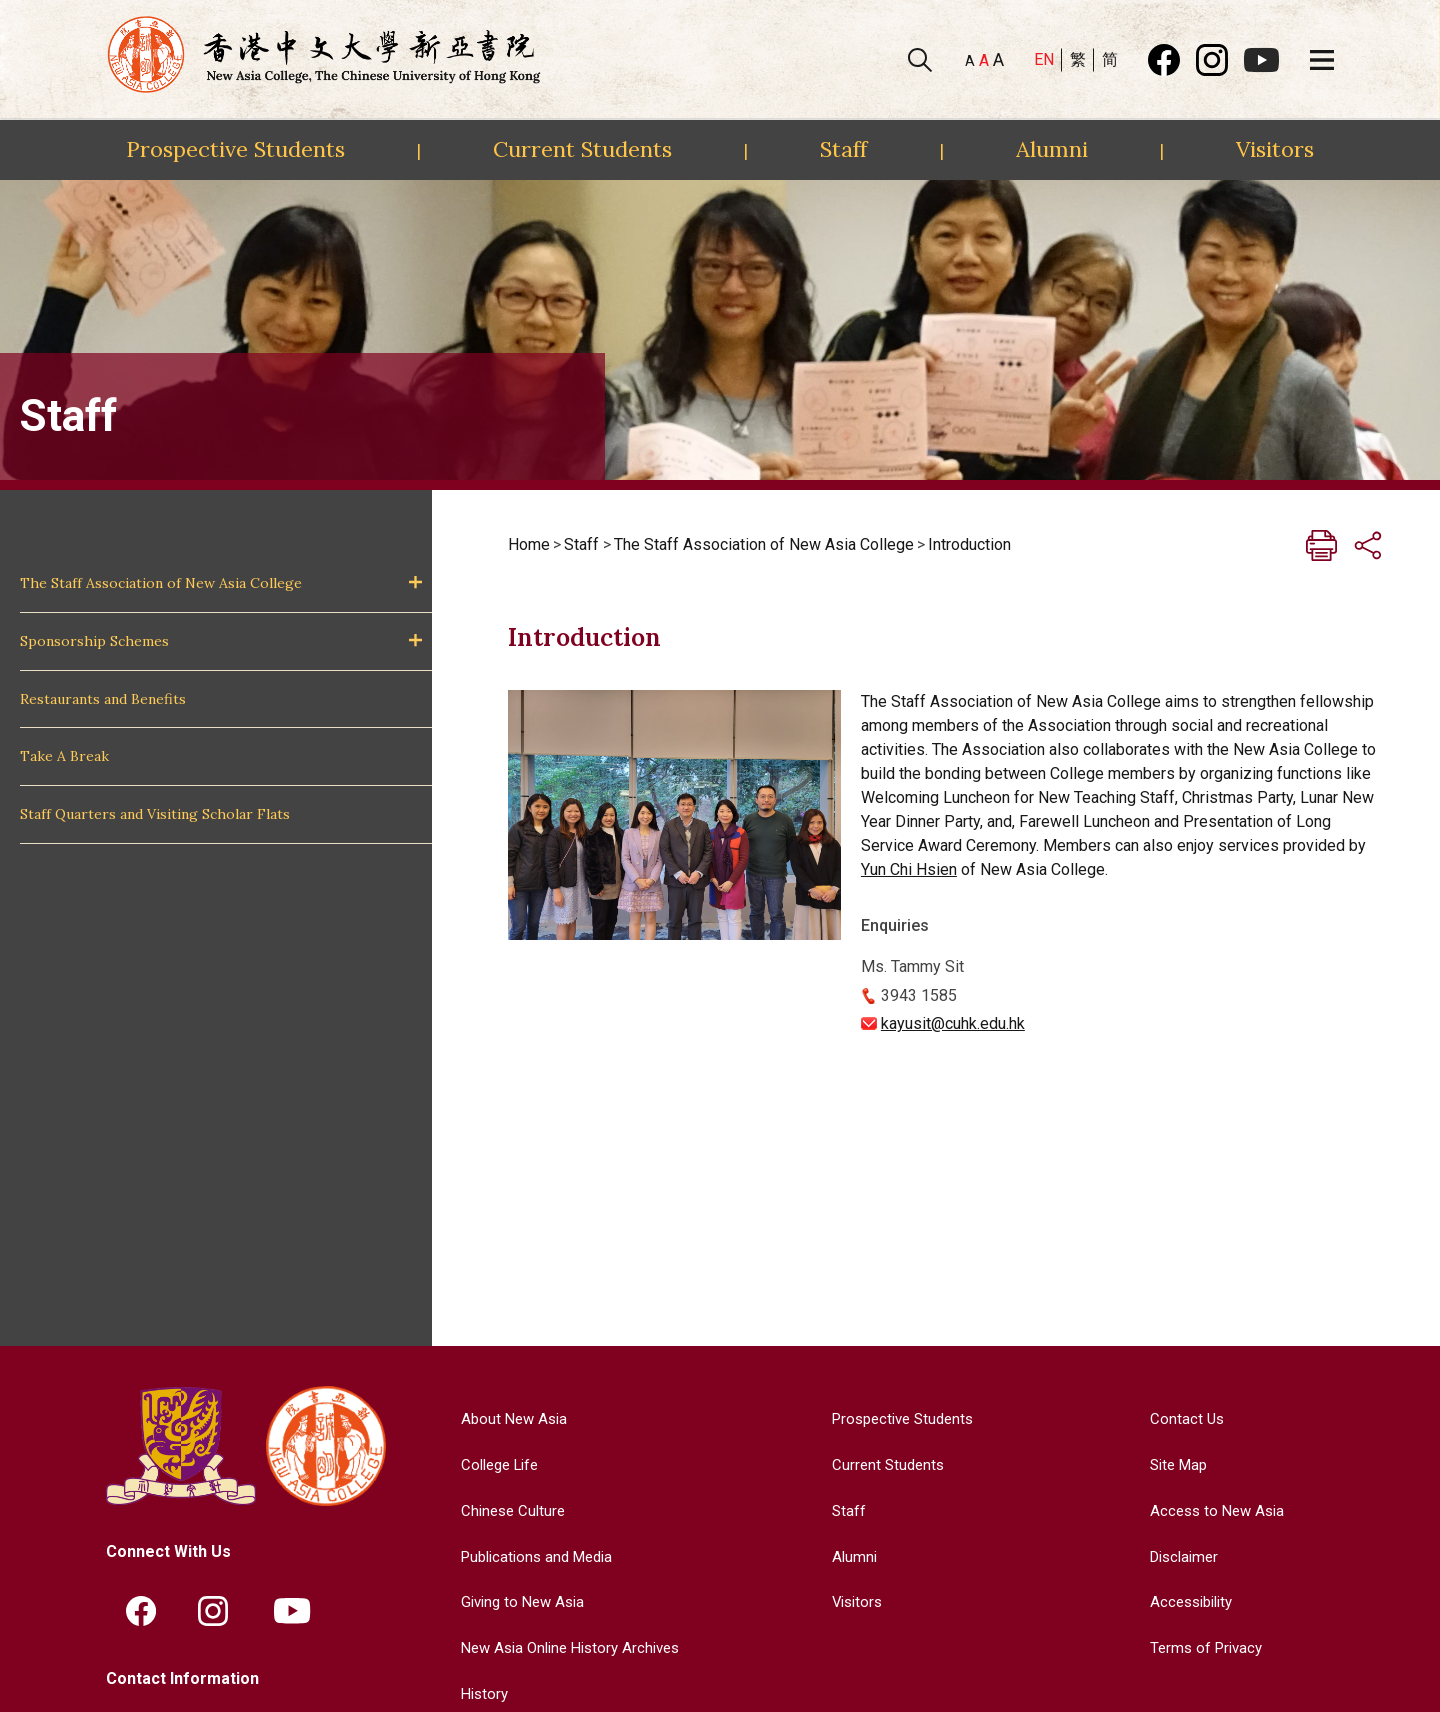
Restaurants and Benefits (103, 699)
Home (529, 544)
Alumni (1052, 149)
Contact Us (1182, 1418)
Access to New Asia (1215, 1509)
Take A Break (64, 756)
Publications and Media (533, 1555)
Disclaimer (1181, 1555)
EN (1044, 59)
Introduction (969, 544)
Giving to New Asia (517, 1600)
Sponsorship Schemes (94, 641)
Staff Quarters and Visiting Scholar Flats (155, 814)
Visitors (1275, 149)
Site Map (1175, 1464)
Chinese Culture (506, 1509)
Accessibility (1189, 1600)
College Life (494, 1464)
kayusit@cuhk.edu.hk (953, 1023)
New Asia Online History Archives (568, 1646)
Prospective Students (235, 149)
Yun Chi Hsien (909, 869)
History (476, 1692)
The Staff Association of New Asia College (161, 583)
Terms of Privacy (1203, 1646)
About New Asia (507, 1418)
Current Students (582, 149)
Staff (843, 149)
